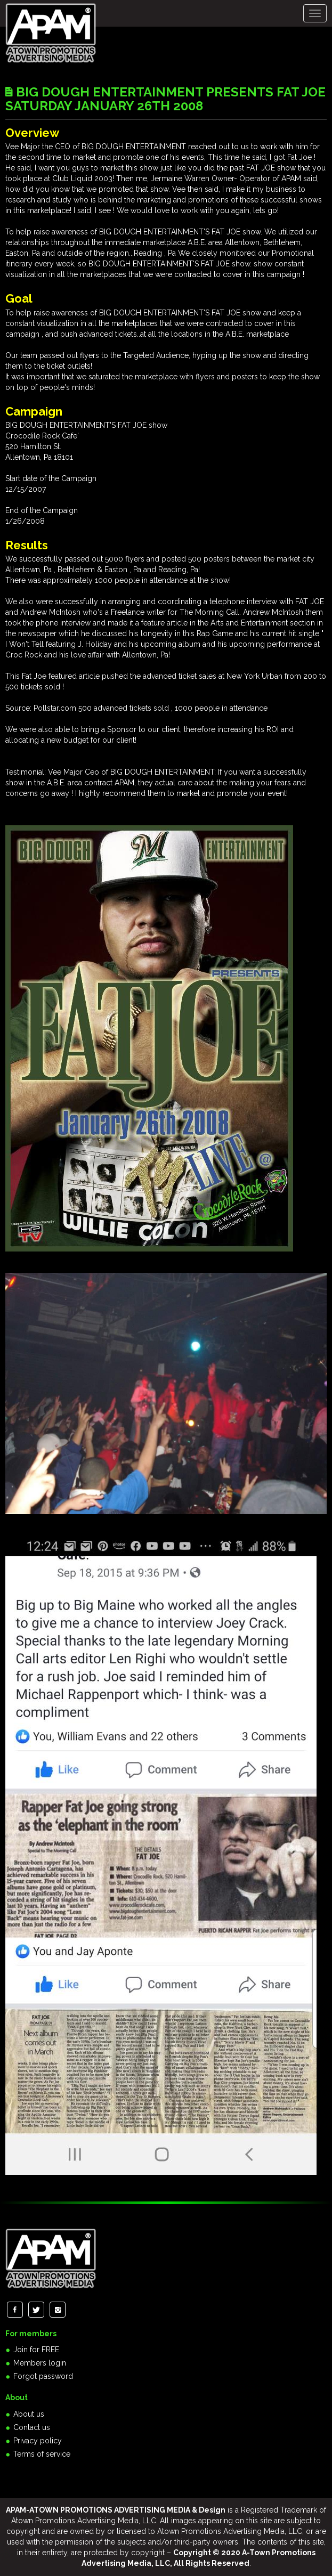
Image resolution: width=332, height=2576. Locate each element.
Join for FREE (36, 2349)
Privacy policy (37, 2440)
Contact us (31, 2427)
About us (28, 2414)
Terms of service (41, 2454)
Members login (39, 2363)
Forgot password (43, 2376)
